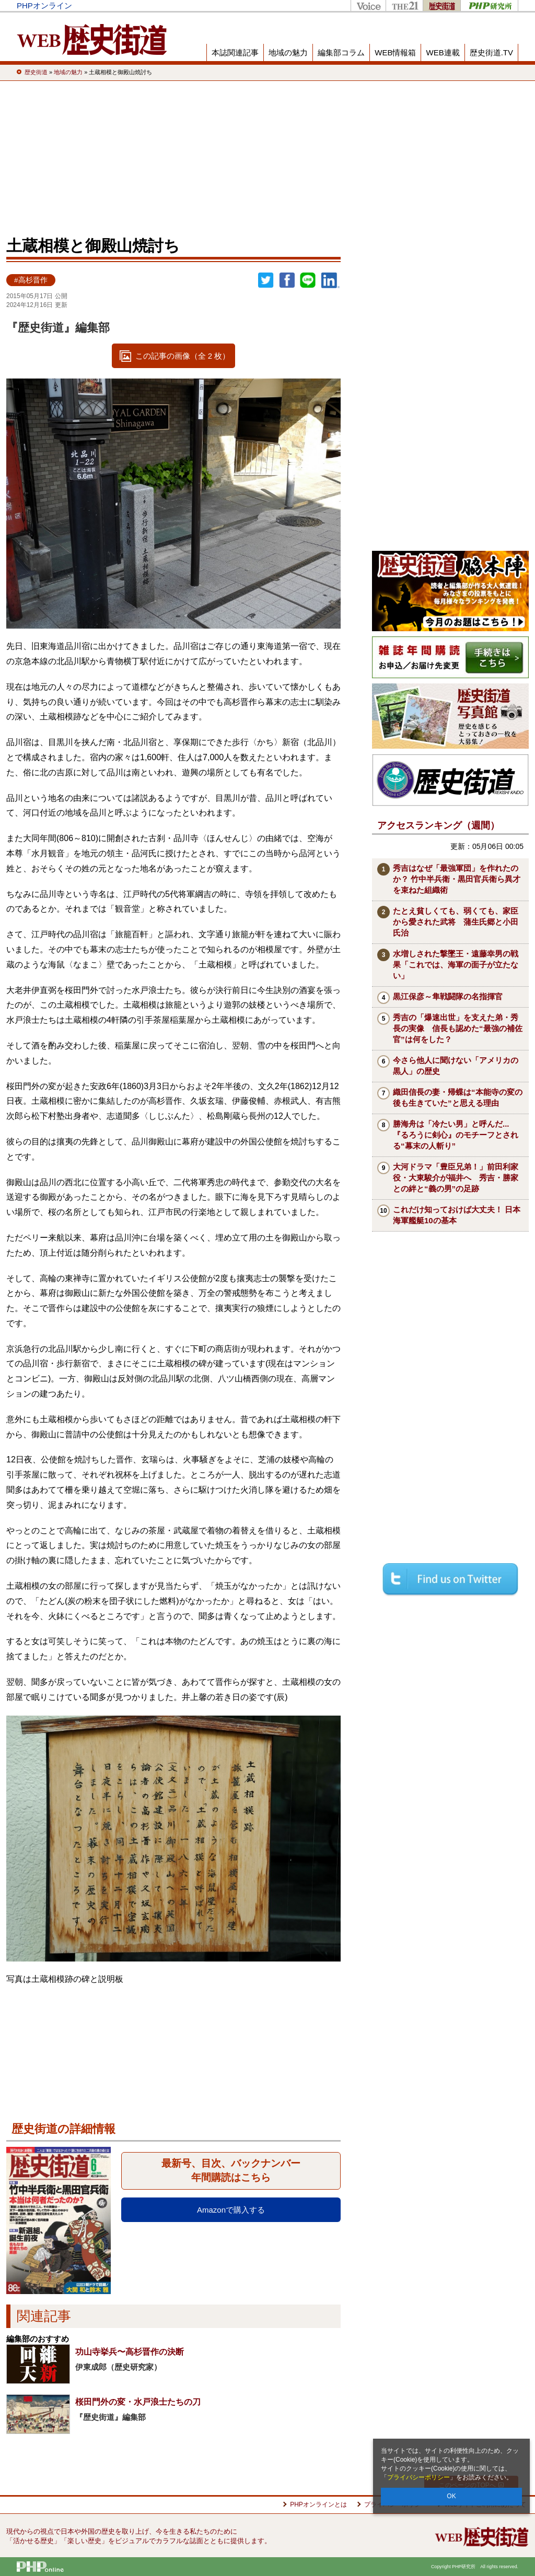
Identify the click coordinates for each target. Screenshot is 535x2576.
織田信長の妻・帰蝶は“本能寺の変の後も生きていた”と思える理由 (457, 1097)
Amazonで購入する (231, 2209)
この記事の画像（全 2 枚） (182, 355)
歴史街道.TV (491, 52)
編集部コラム (341, 52)
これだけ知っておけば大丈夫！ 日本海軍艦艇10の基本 (456, 1215)
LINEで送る (308, 280)
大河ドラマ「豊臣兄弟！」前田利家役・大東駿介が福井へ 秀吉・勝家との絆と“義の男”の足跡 (455, 1177)
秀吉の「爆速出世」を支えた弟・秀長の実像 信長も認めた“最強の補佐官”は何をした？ (457, 1028)
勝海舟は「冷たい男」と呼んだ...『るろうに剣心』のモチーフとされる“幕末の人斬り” (455, 1134)
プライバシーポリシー (418, 2477)
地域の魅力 (288, 52)
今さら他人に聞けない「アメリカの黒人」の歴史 (455, 1066)
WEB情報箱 (395, 52)
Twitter (266, 280)
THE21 (404, 5)
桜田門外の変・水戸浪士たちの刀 (138, 2401)
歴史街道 (441, 5)
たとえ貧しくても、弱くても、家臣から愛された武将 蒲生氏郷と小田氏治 (455, 921)
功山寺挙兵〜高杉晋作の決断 (129, 2351)
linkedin (331, 280)
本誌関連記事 (235, 52)
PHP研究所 (489, 5)
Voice (368, 5)
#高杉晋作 (31, 280)
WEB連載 (442, 52)
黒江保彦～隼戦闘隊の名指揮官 (448, 996)
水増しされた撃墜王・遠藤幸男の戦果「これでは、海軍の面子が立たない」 (455, 964)
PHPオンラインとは (318, 2504)
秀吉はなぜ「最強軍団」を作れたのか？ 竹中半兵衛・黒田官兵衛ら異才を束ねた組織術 (456, 879)
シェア (287, 280)
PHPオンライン (44, 5)
